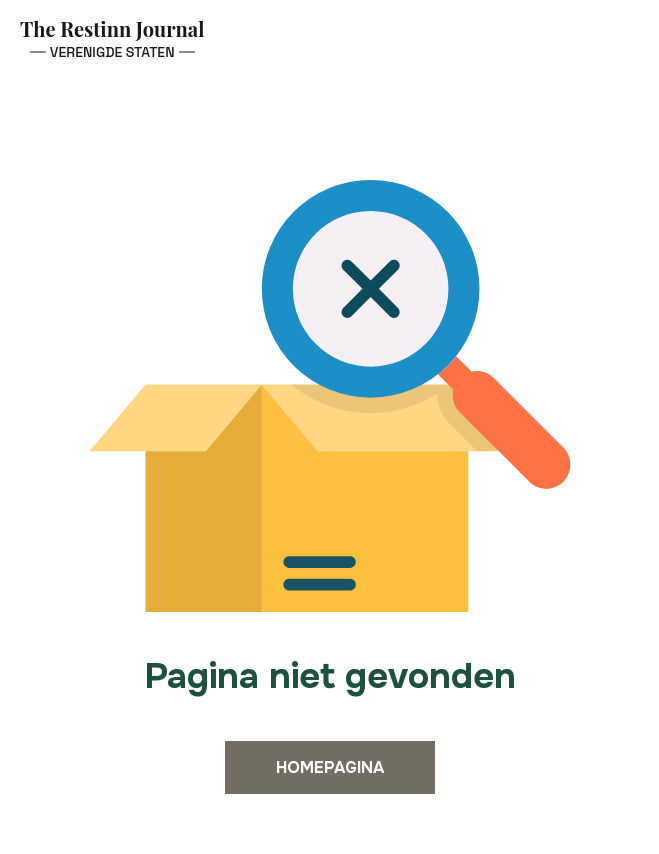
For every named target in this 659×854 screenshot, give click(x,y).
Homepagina (330, 767)
